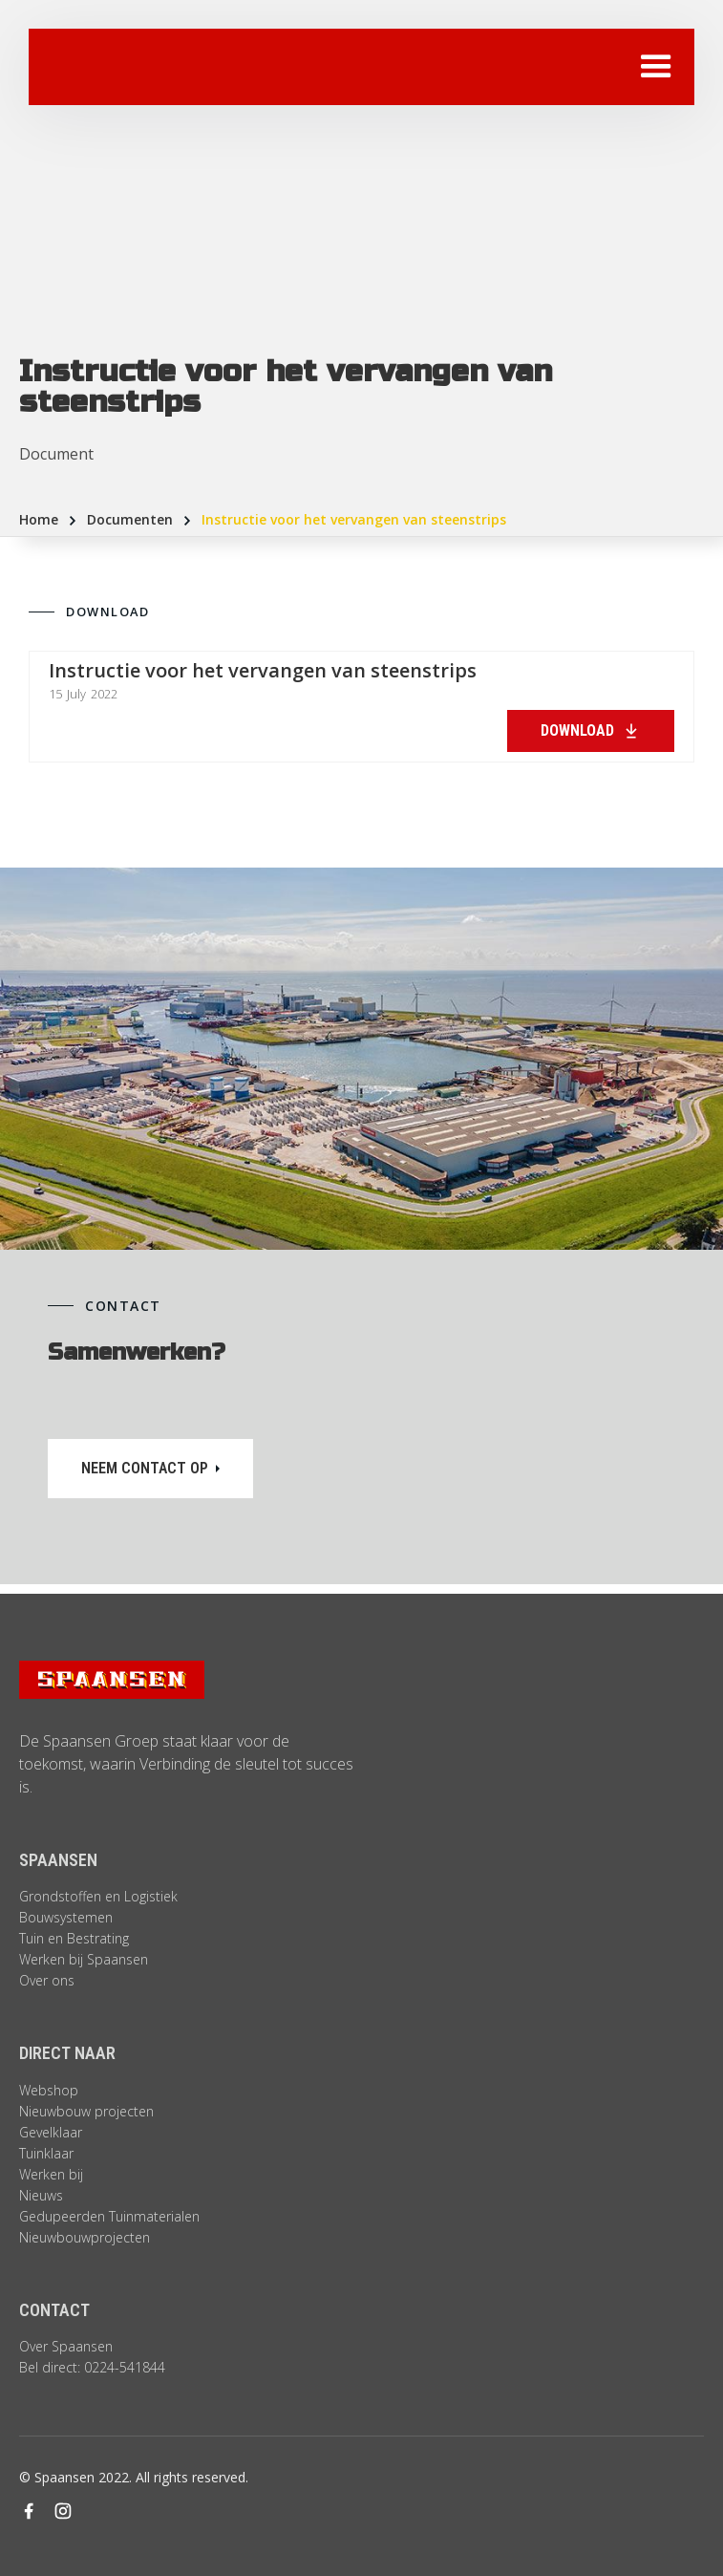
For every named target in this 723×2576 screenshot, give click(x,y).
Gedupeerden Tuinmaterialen (109, 2216)
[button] (656, 67)
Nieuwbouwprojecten (84, 2237)
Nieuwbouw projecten (86, 2111)
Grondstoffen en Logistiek (98, 1896)
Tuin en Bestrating (74, 1938)
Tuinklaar (46, 2153)
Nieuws (41, 2195)
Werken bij (51, 2174)
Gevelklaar (50, 2132)
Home (38, 519)
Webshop (48, 2090)
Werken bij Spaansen (83, 1959)
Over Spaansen (66, 2346)
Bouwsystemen (66, 1917)
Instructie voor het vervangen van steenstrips (354, 519)
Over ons (46, 1980)
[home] (167, 67)
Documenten (130, 519)
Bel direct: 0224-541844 (92, 2367)
